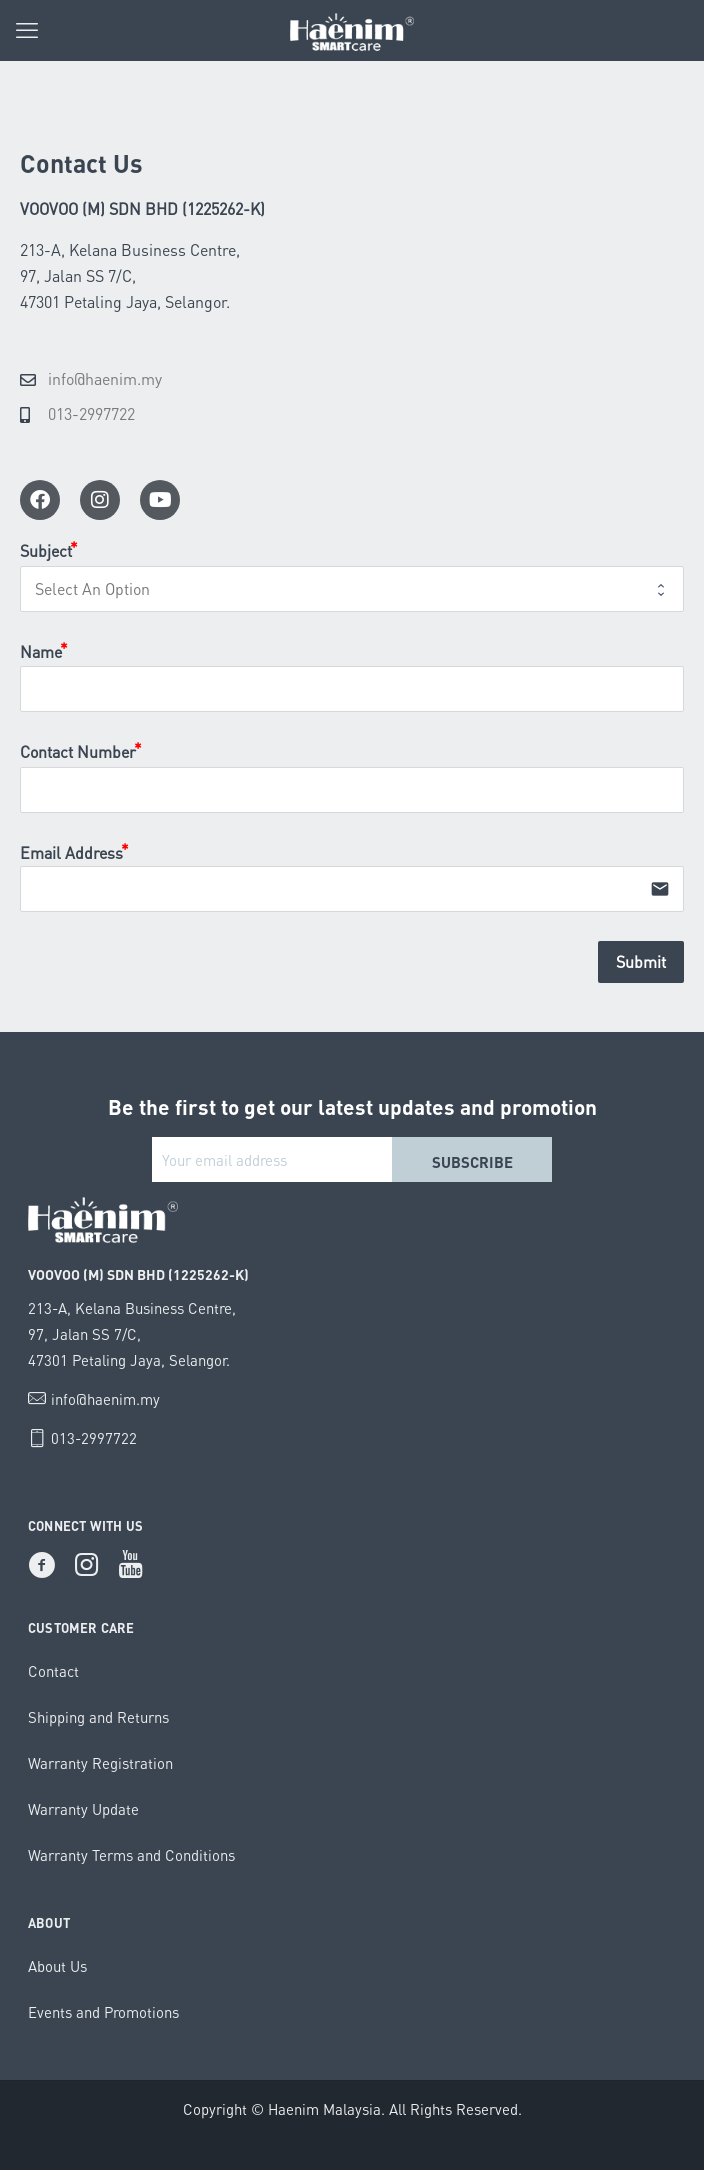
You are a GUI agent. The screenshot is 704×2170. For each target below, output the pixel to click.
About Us (57, 1966)
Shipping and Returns (98, 1717)
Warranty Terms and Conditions (131, 1855)
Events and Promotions (103, 2012)
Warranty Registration (100, 1763)
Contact (53, 1671)
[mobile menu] (27, 30)
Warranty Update (83, 1809)
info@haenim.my (105, 1399)
